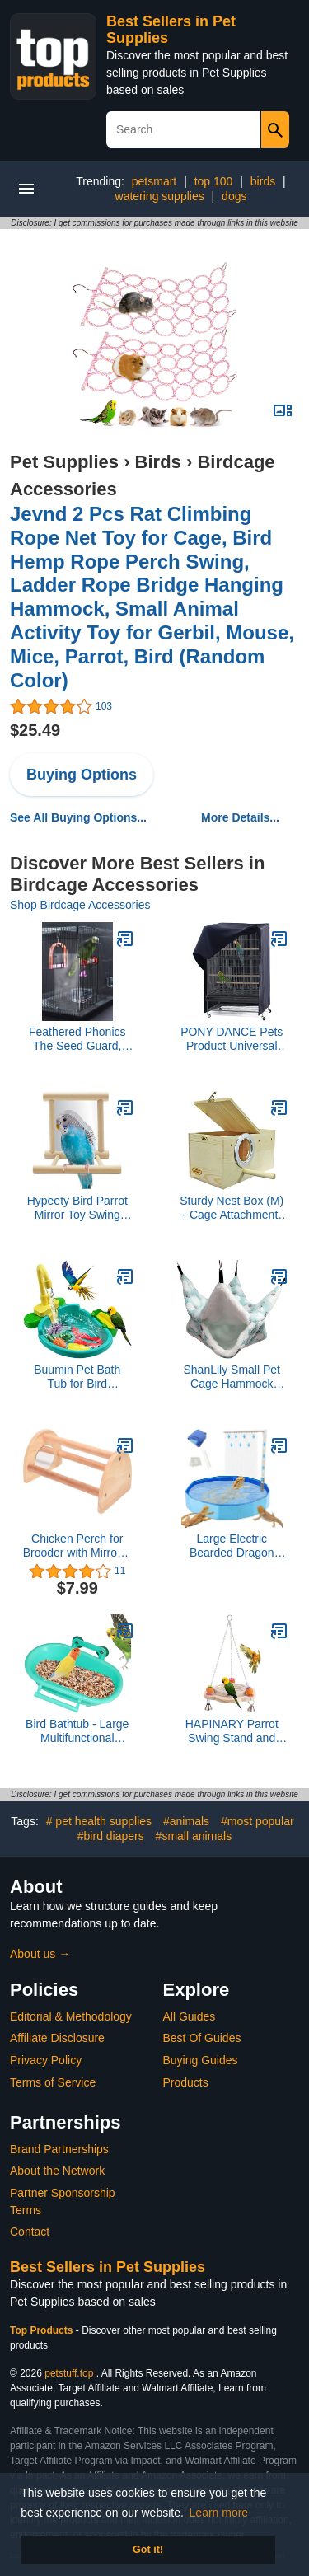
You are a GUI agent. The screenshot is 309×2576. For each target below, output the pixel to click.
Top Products (43, 2330)
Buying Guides (200, 2060)
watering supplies (159, 196)
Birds (158, 462)
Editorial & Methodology (71, 2016)
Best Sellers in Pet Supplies (107, 2267)
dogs (234, 196)
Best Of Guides (202, 2037)
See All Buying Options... (78, 817)
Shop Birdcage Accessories (80, 904)
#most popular (257, 1821)
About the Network (57, 2170)
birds (262, 181)
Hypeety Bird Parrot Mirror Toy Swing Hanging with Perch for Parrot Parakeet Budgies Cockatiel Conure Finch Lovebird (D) (77, 1208)
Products (185, 2082)
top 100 (213, 181)
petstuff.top (68, 2373)
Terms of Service (53, 2082)
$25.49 (35, 730)
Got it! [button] (148, 2549)
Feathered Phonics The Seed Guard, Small (77, 1039)
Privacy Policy (46, 2060)
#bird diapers (110, 1836)
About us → (40, 1953)
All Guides (189, 2016)
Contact (29, 2231)
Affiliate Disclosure (57, 2037)
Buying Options (81, 774)
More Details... (240, 817)
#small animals (194, 1836)
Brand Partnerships (59, 2149)
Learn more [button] (219, 2512)
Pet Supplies (64, 462)
